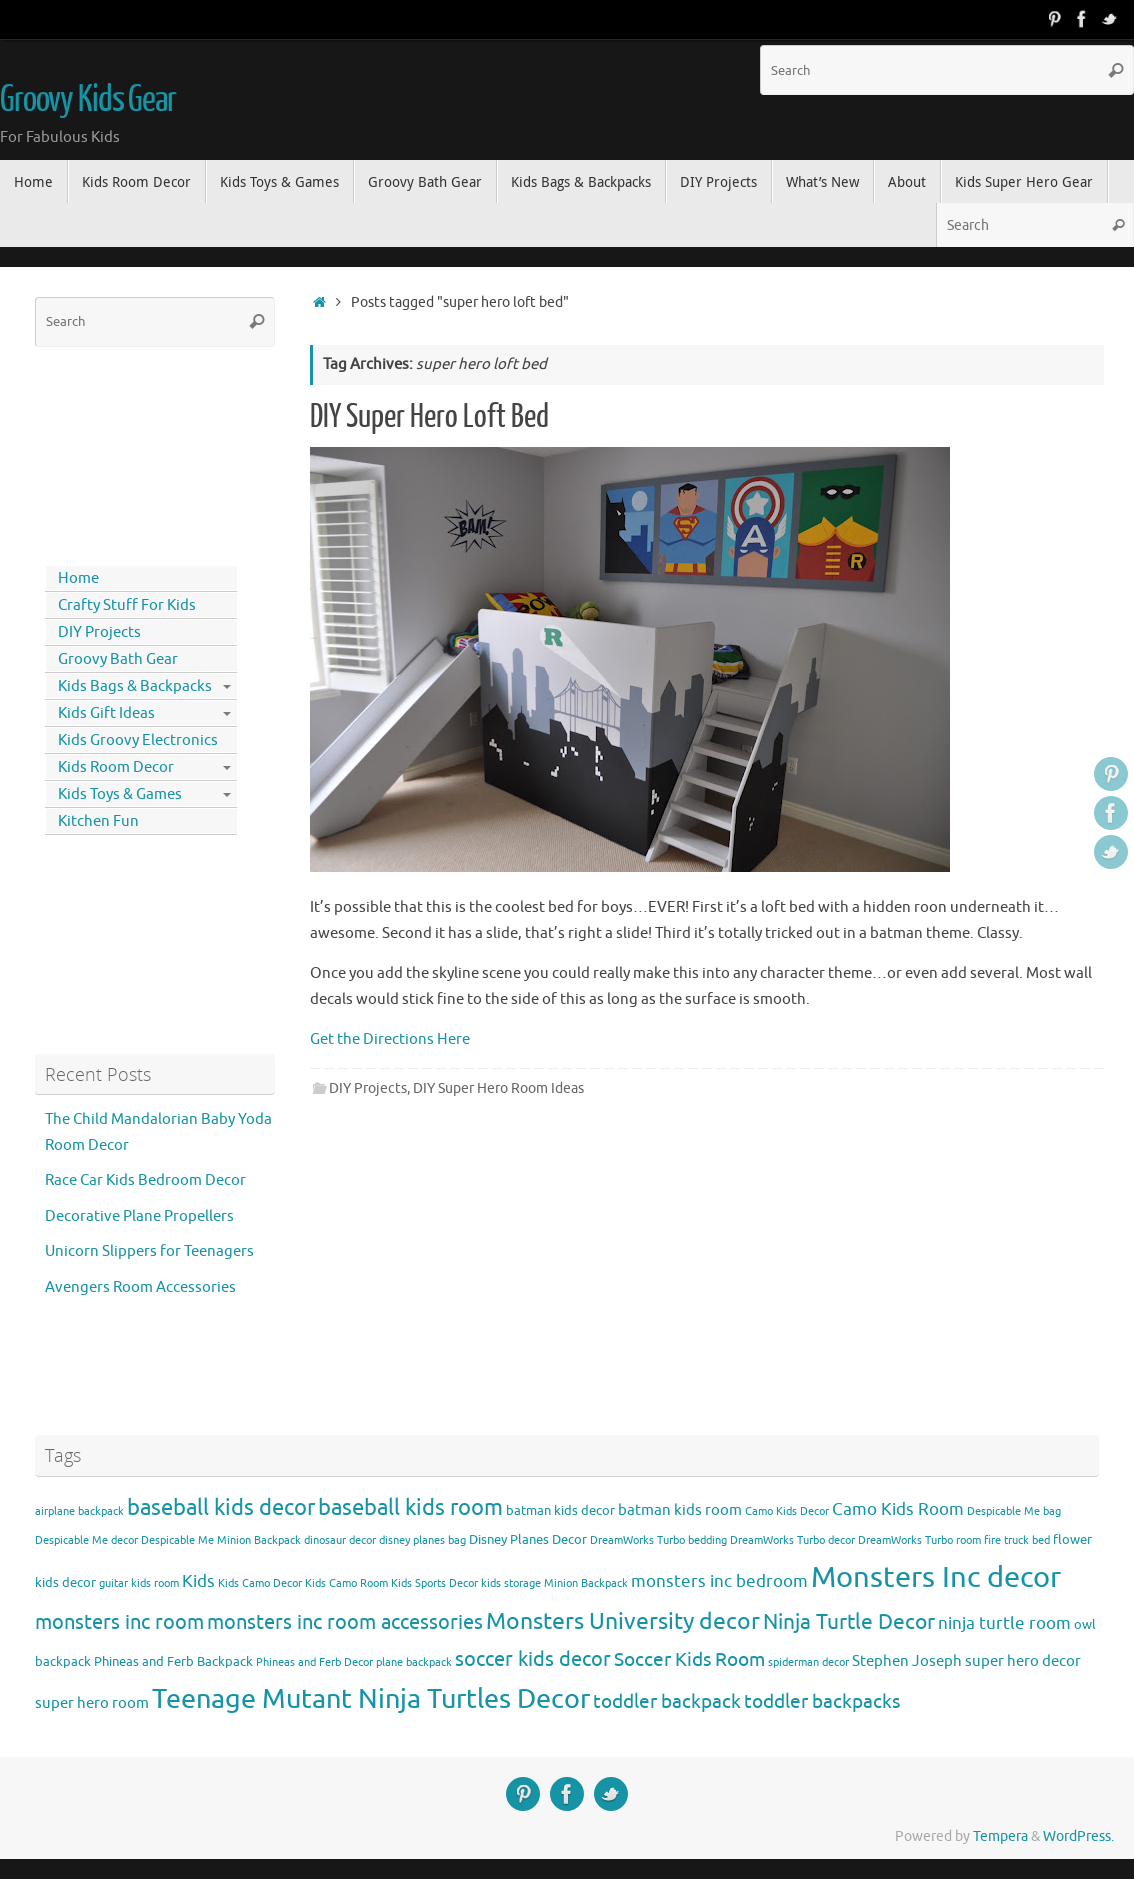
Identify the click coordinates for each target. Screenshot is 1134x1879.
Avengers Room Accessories (140, 1287)
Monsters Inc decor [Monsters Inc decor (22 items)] (936, 1577)
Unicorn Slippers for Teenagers (149, 1251)
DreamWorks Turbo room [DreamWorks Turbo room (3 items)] (919, 1540)
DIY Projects (368, 1088)
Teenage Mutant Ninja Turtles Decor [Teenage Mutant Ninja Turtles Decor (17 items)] (371, 1699)
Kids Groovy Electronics (138, 740)
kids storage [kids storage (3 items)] (511, 1583)
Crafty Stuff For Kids (127, 605)
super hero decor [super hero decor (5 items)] (1023, 1661)
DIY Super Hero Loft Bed (429, 417)
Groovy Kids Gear (88, 100)
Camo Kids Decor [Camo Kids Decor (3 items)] (787, 1511)
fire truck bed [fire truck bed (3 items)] (1017, 1540)
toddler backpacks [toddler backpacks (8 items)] (822, 1701)
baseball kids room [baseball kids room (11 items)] (410, 1507)
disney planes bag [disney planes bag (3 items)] (422, 1540)
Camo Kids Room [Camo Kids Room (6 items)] (898, 1509)
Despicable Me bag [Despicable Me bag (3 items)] (1014, 1511)
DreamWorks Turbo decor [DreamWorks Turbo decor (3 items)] (792, 1540)
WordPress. (1078, 1836)
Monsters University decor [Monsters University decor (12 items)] (623, 1621)
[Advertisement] (125, 452)
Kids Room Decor (116, 767)
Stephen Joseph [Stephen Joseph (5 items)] (907, 1661)
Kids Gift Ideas (106, 713)
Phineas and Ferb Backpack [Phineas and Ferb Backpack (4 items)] (173, 1661)
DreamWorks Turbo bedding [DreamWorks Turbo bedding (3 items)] (658, 1540)
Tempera (1000, 1836)
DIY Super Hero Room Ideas (498, 1088)
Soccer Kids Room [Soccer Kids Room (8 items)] (689, 1659)
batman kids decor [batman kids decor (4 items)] (560, 1510)
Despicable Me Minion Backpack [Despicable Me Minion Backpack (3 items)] (221, 1540)
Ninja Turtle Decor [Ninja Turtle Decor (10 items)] (849, 1622)
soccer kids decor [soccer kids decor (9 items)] (533, 1659)
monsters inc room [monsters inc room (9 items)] (119, 1622)
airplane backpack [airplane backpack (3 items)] (79, 1511)
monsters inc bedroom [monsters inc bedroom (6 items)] (719, 1581)
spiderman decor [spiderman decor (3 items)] (808, 1662)
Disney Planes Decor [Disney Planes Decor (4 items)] (528, 1539)
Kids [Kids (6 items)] (198, 1581)
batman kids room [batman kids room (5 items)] (680, 1510)
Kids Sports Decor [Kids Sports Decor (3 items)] (434, 1583)
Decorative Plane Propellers (139, 1216)
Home (78, 578)
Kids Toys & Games (120, 794)
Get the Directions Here (390, 1039)
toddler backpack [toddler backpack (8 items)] (667, 1701)
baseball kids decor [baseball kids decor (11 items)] (221, 1507)
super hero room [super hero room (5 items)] (92, 1703)
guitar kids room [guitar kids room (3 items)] (139, 1583)
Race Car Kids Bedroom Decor (145, 1180)
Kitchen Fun (98, 821)
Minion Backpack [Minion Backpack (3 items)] (586, 1583)
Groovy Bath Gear (118, 659)
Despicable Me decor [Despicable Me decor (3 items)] (86, 1540)
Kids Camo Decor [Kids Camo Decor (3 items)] (260, 1583)
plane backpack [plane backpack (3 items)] (414, 1662)
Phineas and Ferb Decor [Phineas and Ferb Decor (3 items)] (314, 1662)
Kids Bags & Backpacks (135, 686)
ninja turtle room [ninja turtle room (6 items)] (1004, 1623)
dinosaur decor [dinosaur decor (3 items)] (340, 1540)
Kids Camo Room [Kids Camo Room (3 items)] (346, 1583)
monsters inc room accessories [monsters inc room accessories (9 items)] (345, 1622)
